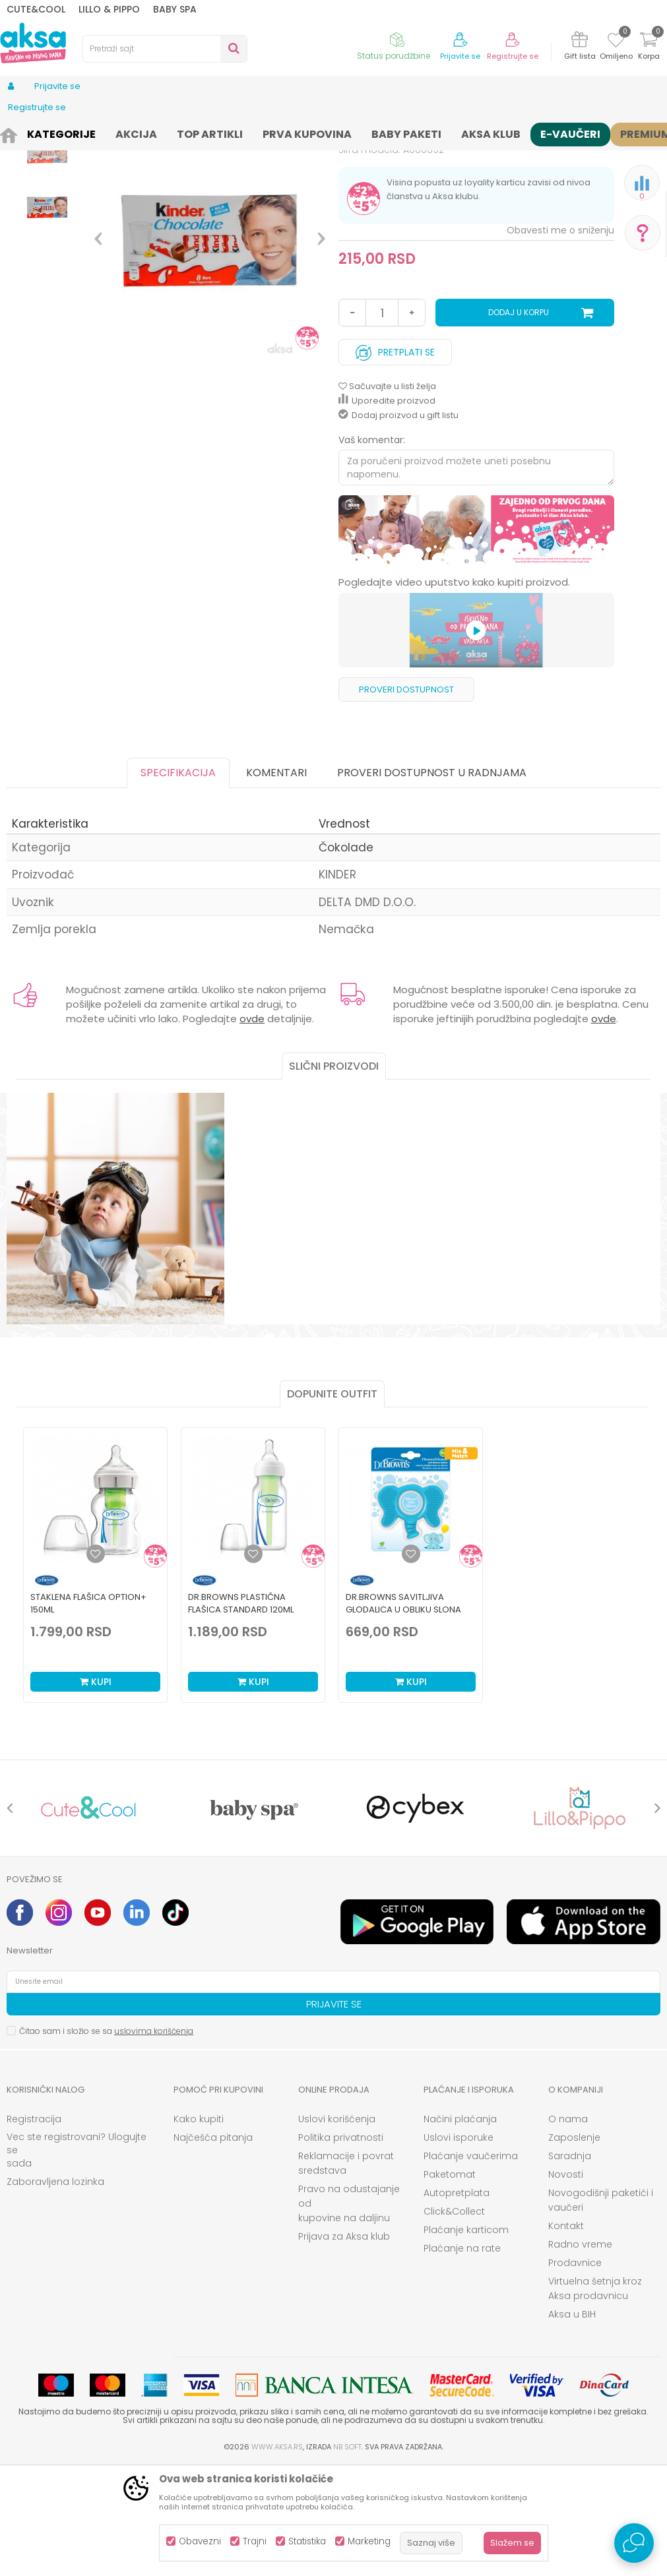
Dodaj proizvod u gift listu (398, 524)
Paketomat (450, 2283)
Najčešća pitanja (213, 2246)
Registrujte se (512, 56)
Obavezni (200, 2541)
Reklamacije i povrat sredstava (346, 2272)
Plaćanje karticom (466, 2338)
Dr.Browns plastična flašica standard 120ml (241, 1712)
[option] (47, 211)
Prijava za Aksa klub (344, 2345)
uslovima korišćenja (153, 2139)
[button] (164, 49)
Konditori (144, 133)
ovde (252, 1127)
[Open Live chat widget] (634, 2543)
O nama (568, 2227)
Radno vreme (580, 2353)
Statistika (307, 2541)
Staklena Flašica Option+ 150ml (88, 1712)
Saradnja (569, 2264)
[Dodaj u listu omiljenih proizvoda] (95, 1662)
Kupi (95, 1790)
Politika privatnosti (340, 2246)
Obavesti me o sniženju (560, 339)
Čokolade (191, 133)
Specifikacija (178, 881)
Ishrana (99, 133)
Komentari (276, 881)
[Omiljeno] (616, 42)
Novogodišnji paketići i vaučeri (600, 2309)
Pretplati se (395, 458)
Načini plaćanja (460, 2227)
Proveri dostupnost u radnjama (431, 881)
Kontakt (566, 2334)
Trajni (255, 2541)
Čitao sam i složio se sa (106, 2140)
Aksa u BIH (572, 2423)
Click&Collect (454, 2320)
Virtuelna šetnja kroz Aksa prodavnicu (595, 2397)
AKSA (17, 133)
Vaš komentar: (371, 548)
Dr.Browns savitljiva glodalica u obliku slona (403, 1712)
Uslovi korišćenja (336, 2227)
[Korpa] (648, 47)
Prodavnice (575, 2371)
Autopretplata (457, 2301)
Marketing (369, 2541)
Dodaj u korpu (518, 421)
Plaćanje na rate (462, 2357)
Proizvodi (55, 133)
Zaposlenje (574, 2246)
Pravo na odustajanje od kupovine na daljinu (349, 2312)
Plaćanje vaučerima (471, 2264)
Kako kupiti (199, 2227)
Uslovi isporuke (458, 2246)
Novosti (565, 2283)
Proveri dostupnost (406, 798)
